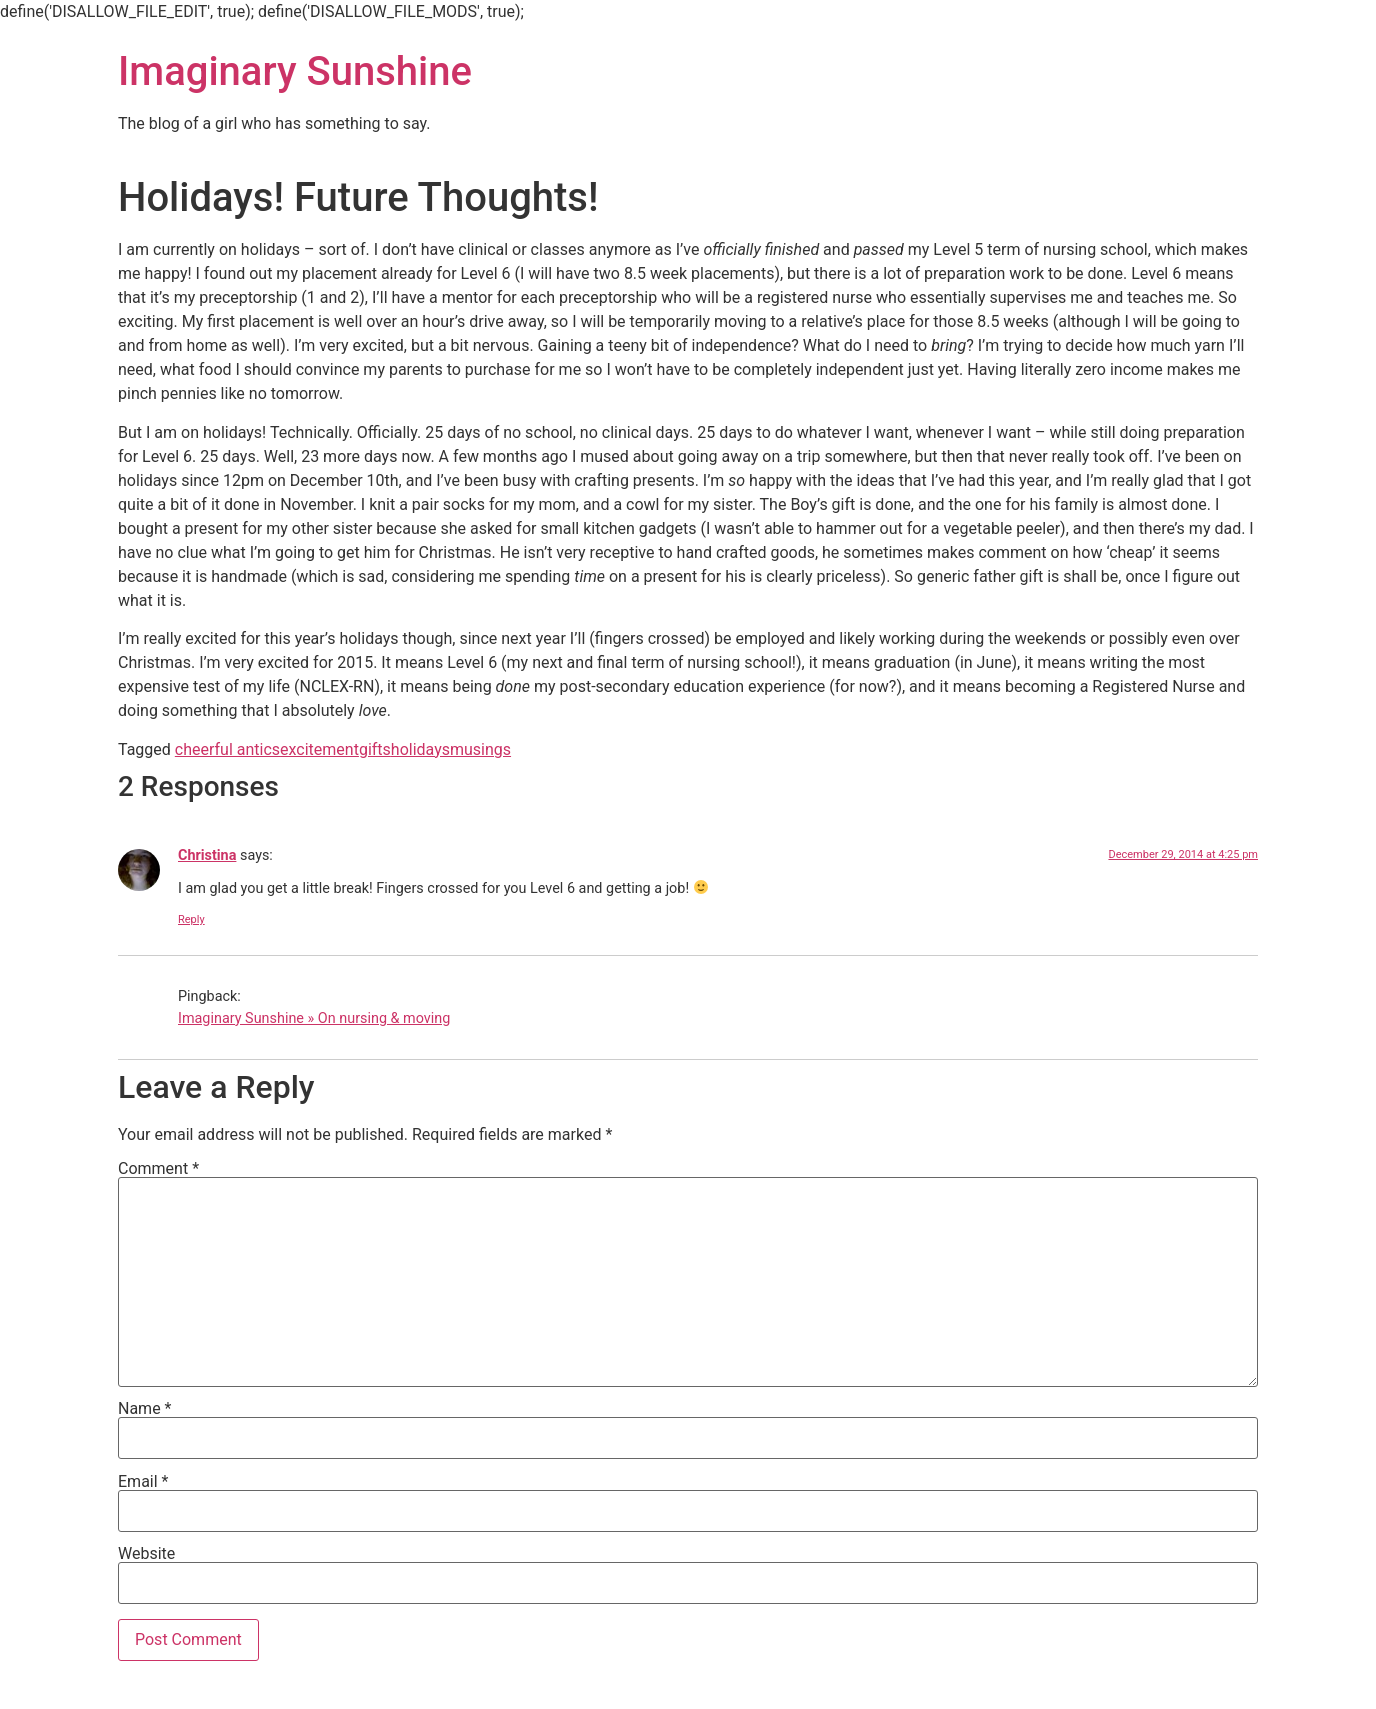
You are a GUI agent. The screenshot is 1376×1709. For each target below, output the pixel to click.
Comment (158, 1169)
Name (145, 1409)
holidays (420, 749)
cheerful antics (227, 749)
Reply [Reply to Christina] (191, 919)
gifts (375, 749)
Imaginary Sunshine (295, 71)
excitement (319, 749)
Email (143, 1482)
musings (480, 749)
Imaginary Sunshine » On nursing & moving (314, 1018)
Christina (207, 855)
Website (146, 1554)
